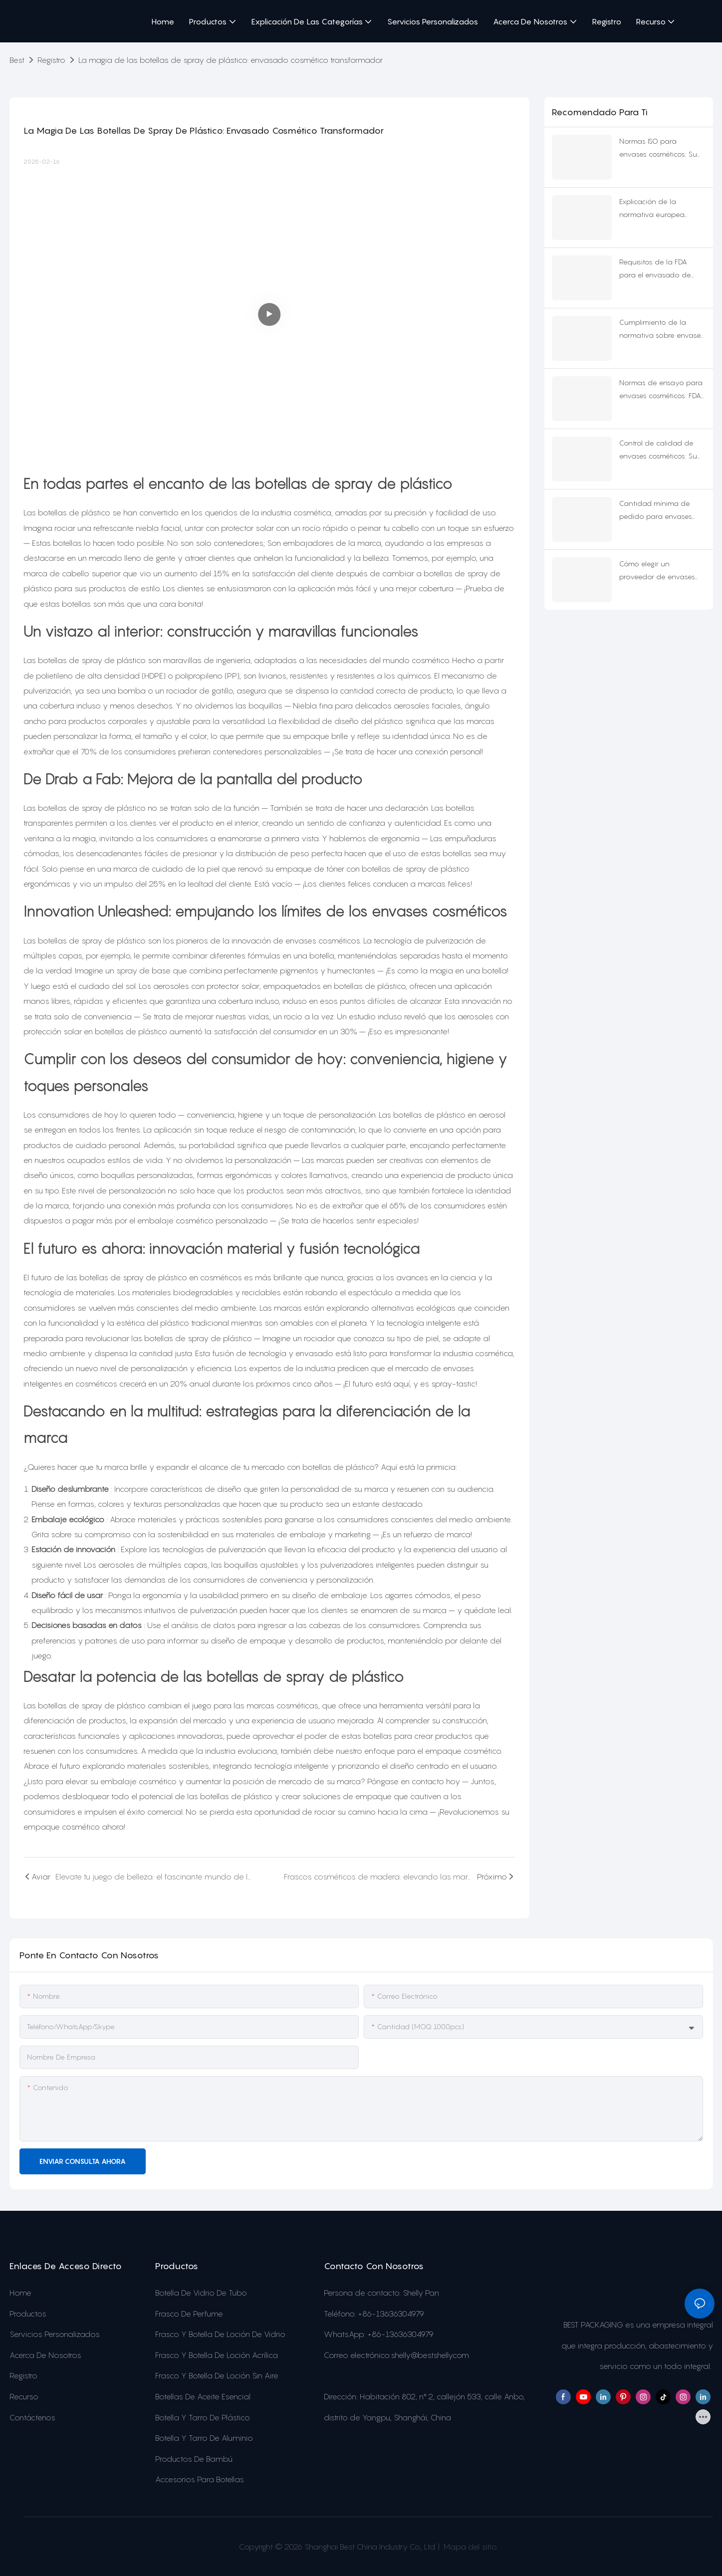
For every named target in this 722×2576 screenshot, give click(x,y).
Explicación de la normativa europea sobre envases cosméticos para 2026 (656, 209)
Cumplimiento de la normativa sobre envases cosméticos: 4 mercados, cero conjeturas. (661, 330)
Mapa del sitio (469, 2547)
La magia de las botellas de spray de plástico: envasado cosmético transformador (230, 60)
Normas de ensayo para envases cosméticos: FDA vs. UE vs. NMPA (661, 390)
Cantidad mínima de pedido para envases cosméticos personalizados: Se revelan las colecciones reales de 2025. (658, 511)
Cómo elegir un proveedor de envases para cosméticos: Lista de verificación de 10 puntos (661, 571)
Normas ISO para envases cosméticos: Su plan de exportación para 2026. (658, 149)
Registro (51, 60)
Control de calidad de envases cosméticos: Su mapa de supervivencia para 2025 (659, 451)
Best (16, 60)
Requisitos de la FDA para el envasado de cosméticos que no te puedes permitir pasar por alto (656, 269)
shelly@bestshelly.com (430, 2355)
